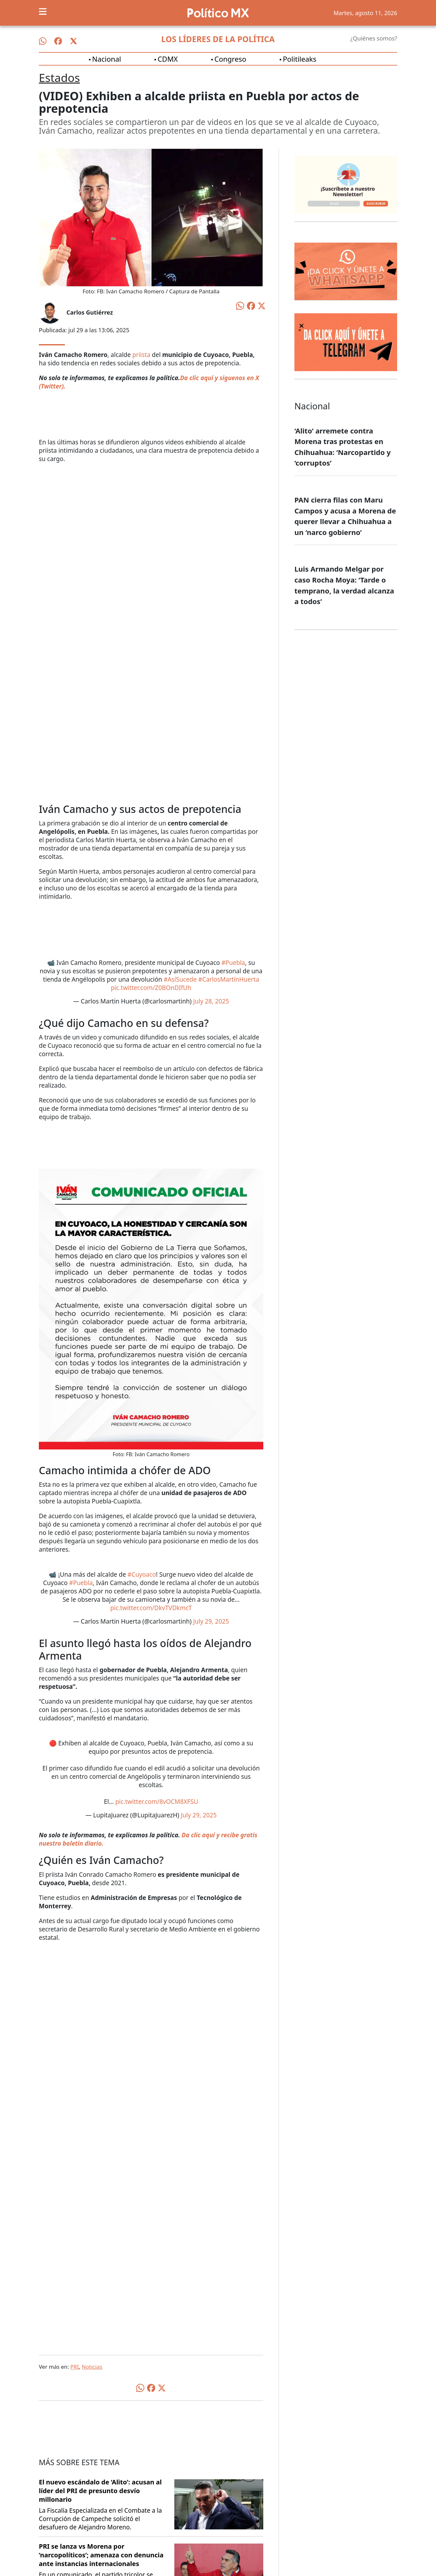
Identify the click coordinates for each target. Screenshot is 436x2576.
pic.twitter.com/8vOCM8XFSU (156, 1801)
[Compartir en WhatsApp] (240, 304)
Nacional (106, 59)
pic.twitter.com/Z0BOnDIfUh (151, 988)
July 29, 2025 (211, 1621)
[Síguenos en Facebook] (58, 41)
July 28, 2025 (211, 1001)
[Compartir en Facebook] (251, 305)
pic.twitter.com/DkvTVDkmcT (151, 1608)
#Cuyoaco (141, 1574)
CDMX (168, 59)
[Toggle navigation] (43, 11)
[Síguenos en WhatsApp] (43, 41)
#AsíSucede (180, 979)
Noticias (92, 2366)
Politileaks (299, 59)
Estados (59, 77)
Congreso (230, 59)
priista (141, 355)
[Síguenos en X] (73, 41)
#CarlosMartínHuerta (228, 979)
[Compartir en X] (261, 305)
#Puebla (233, 962)
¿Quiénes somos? (373, 38)
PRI (74, 2366)
